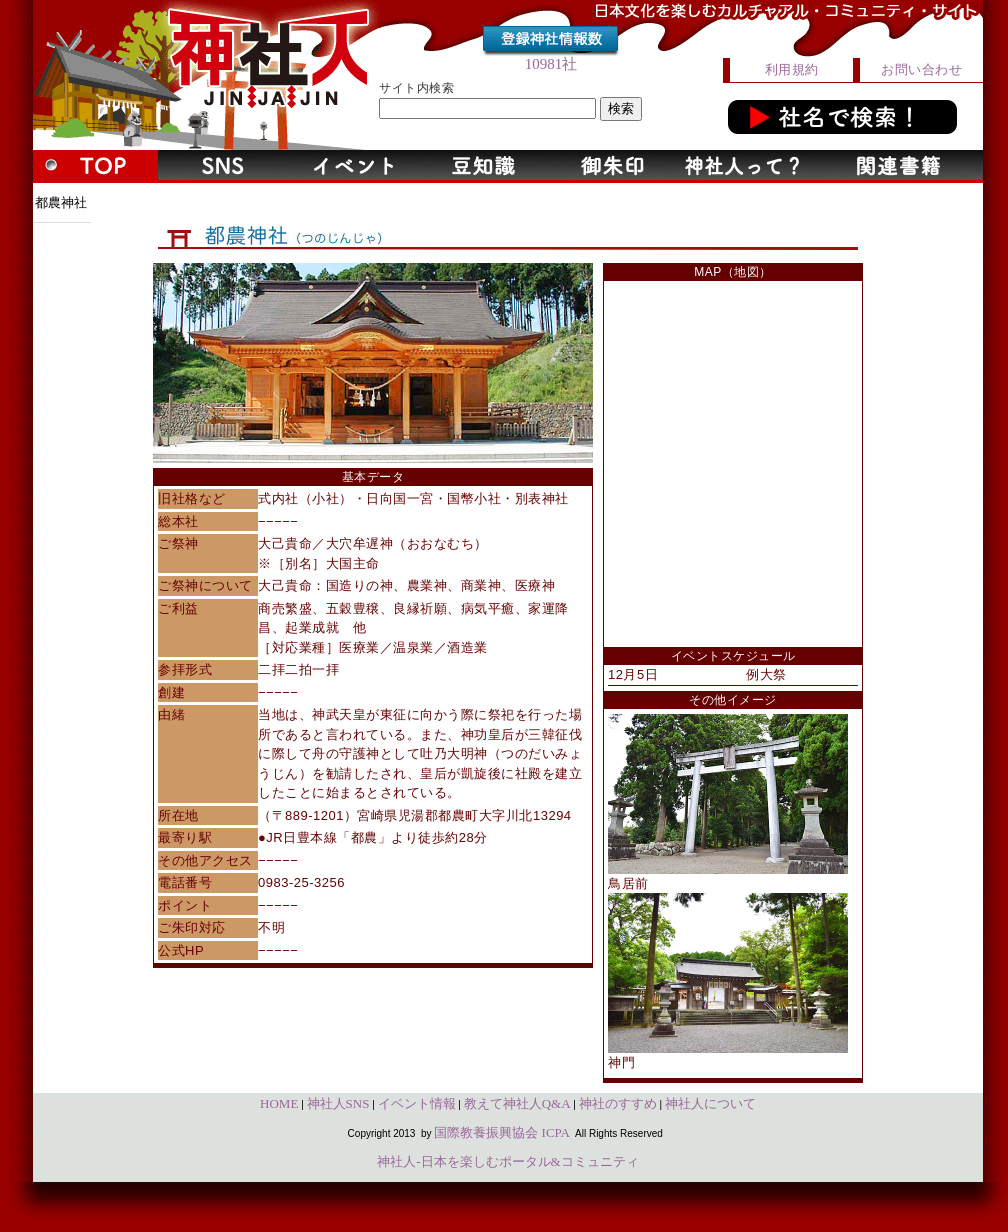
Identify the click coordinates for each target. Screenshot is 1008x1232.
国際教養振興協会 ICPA (502, 1132)
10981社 (551, 64)
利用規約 (792, 69)
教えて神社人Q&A (517, 1103)
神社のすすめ (618, 1103)
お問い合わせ (921, 69)
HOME (279, 1103)
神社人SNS (338, 1103)
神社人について (710, 1103)
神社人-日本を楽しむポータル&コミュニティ (507, 1161)
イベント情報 (417, 1103)
